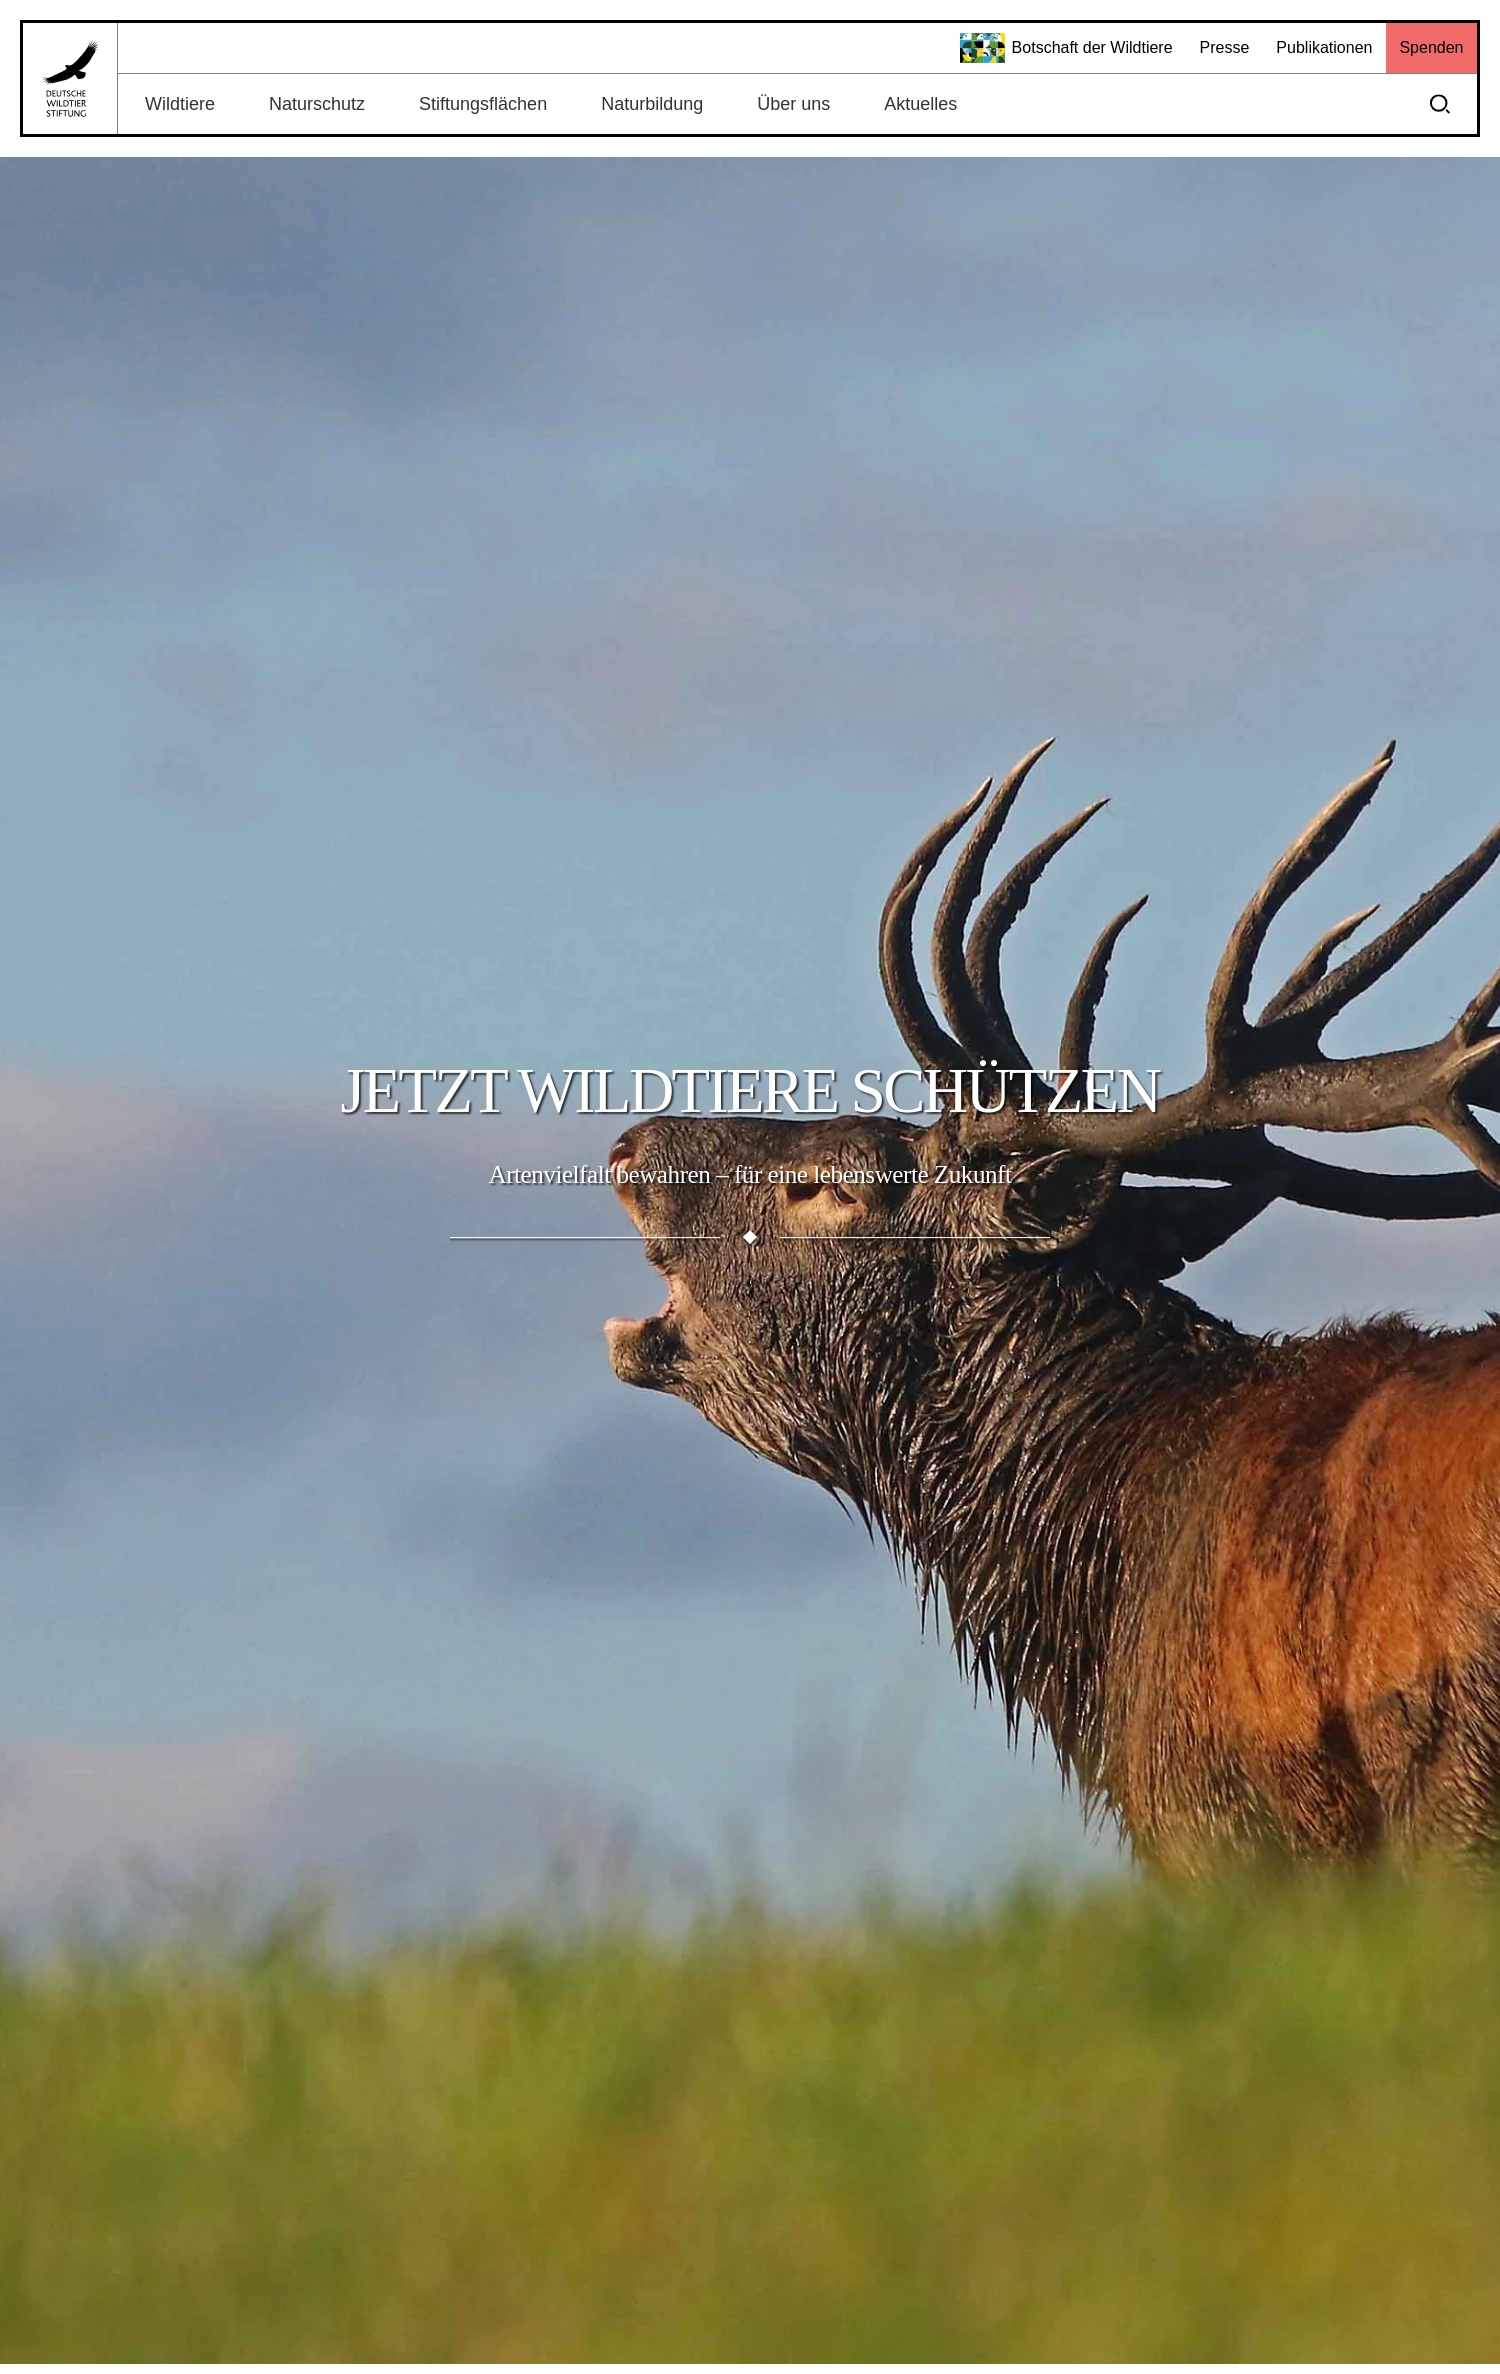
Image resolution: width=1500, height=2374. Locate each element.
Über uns (793, 104)
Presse (1225, 47)
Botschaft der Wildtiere (1066, 48)
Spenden (1431, 47)
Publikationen (1324, 47)
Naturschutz (317, 104)
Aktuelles (920, 104)
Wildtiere (180, 104)
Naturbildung (652, 104)
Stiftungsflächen (483, 104)
